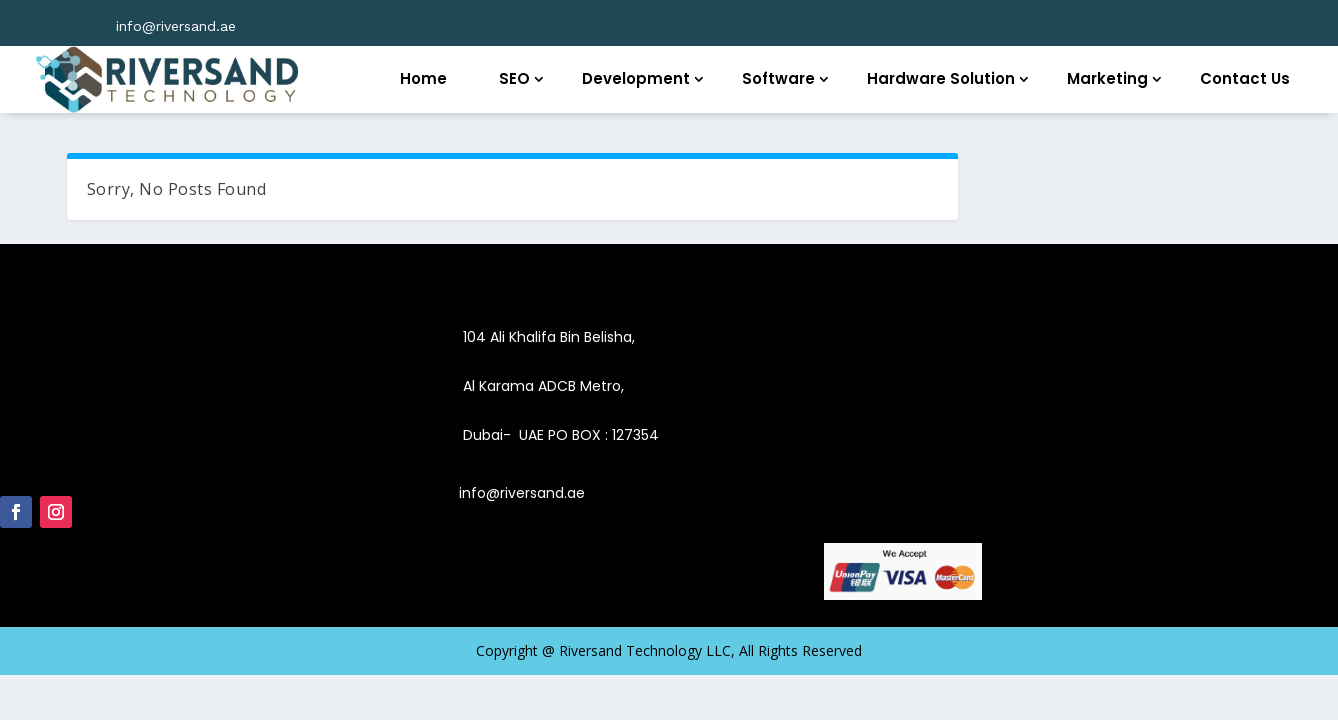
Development (636, 78)
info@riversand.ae (176, 26)
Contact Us (1245, 78)
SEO (514, 78)
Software (778, 78)
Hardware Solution (941, 78)
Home (423, 78)
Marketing (1107, 78)
